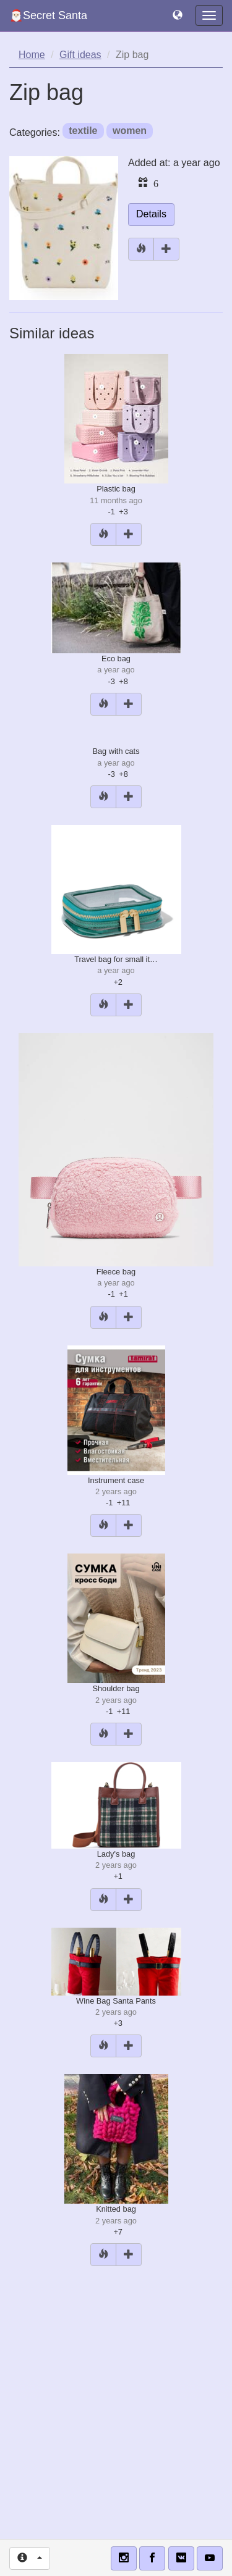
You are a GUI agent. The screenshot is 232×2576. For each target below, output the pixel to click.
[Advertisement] (116, 2398)
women (130, 130)
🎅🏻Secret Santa (48, 15)
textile (83, 130)
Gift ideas (80, 54)
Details (151, 214)
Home (32, 54)
